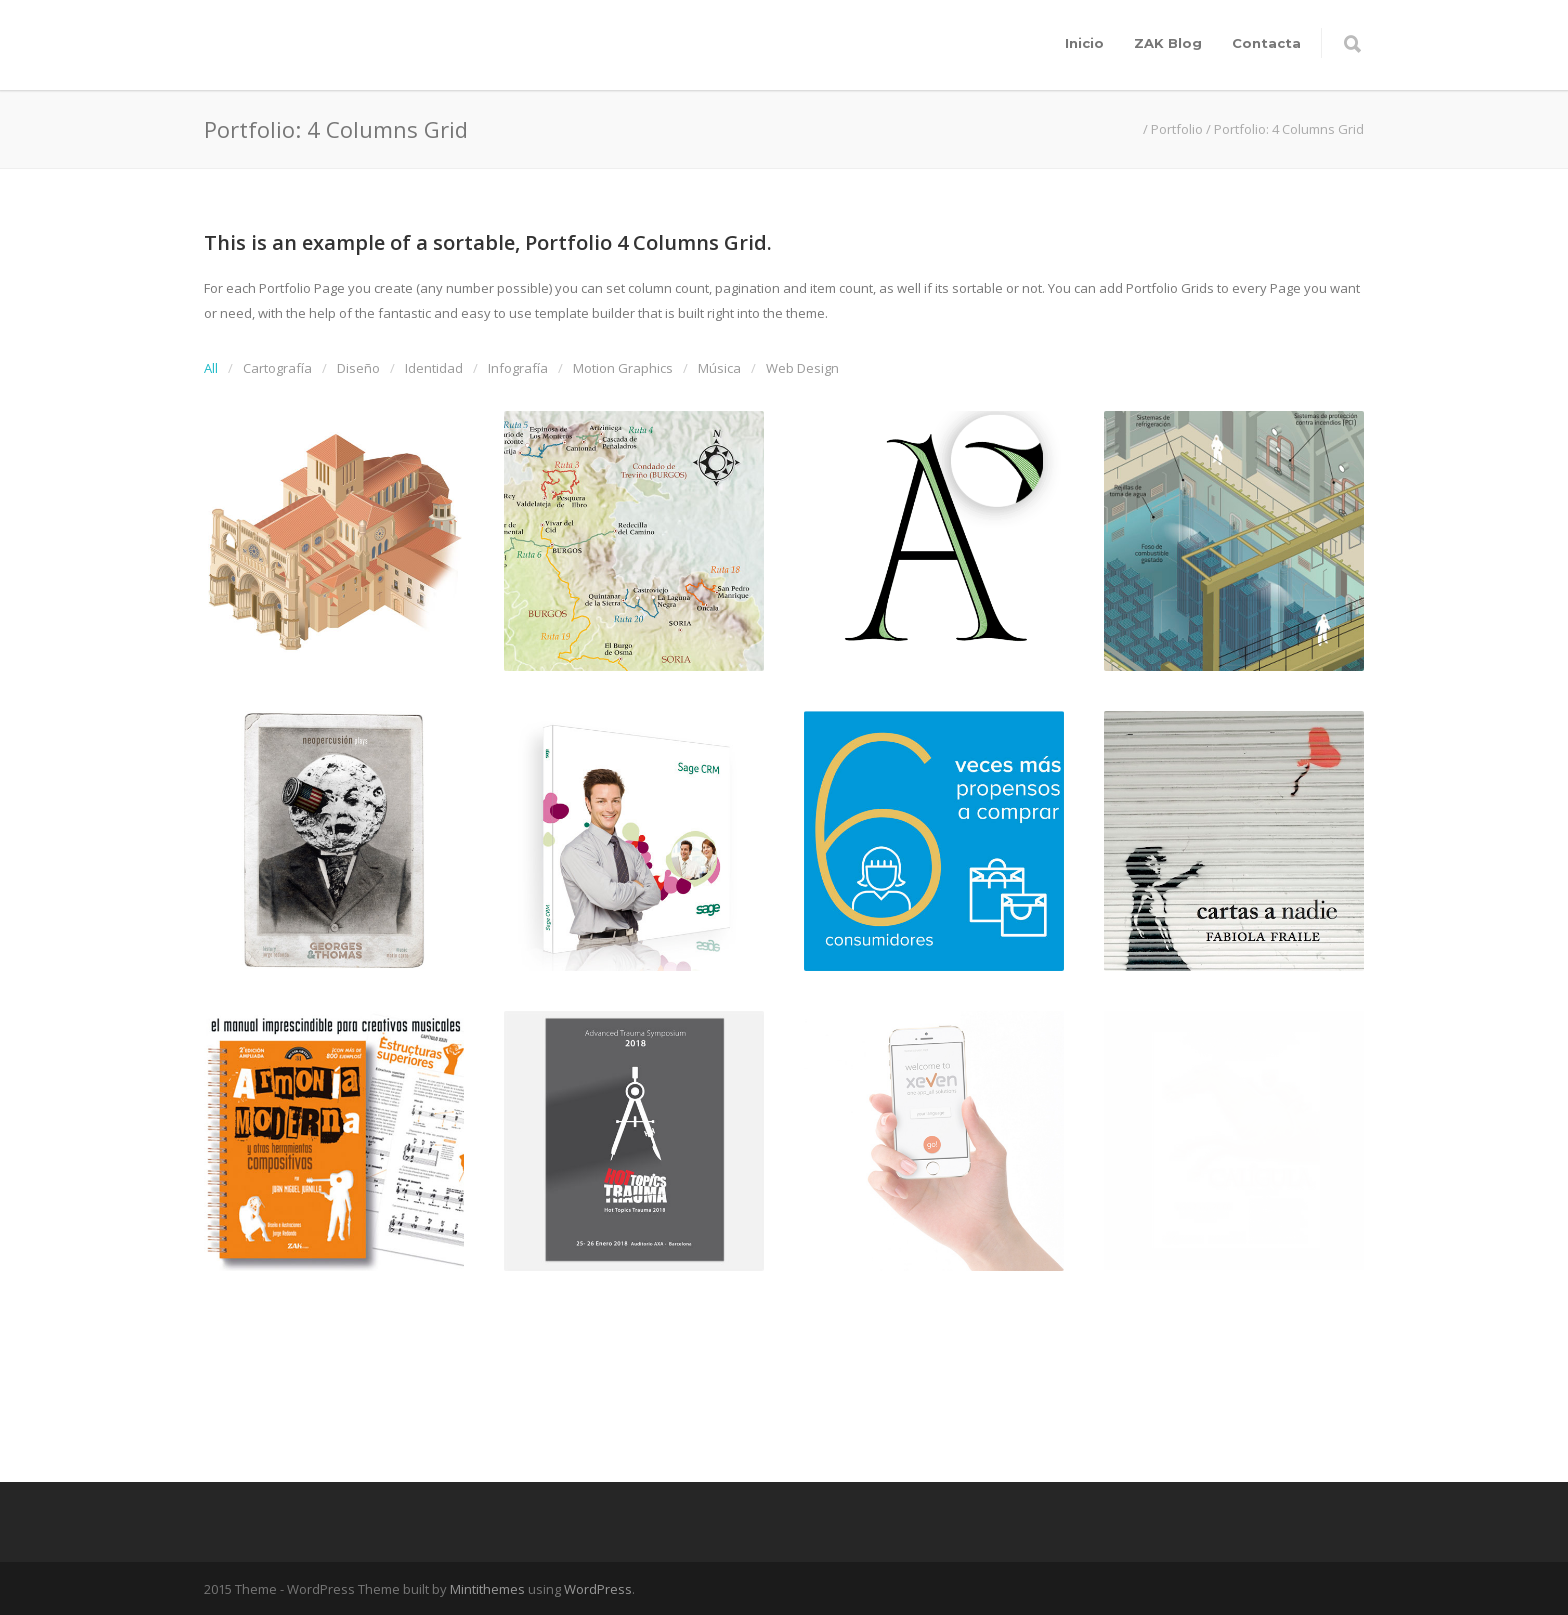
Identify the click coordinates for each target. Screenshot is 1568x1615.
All (211, 368)
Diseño (358, 368)
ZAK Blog (1168, 43)
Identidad (434, 368)
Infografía (518, 368)
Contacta (1266, 43)
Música (719, 368)
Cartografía (277, 368)
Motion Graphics (623, 368)
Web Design (802, 368)
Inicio (1084, 43)
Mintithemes (487, 1589)
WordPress (598, 1589)
